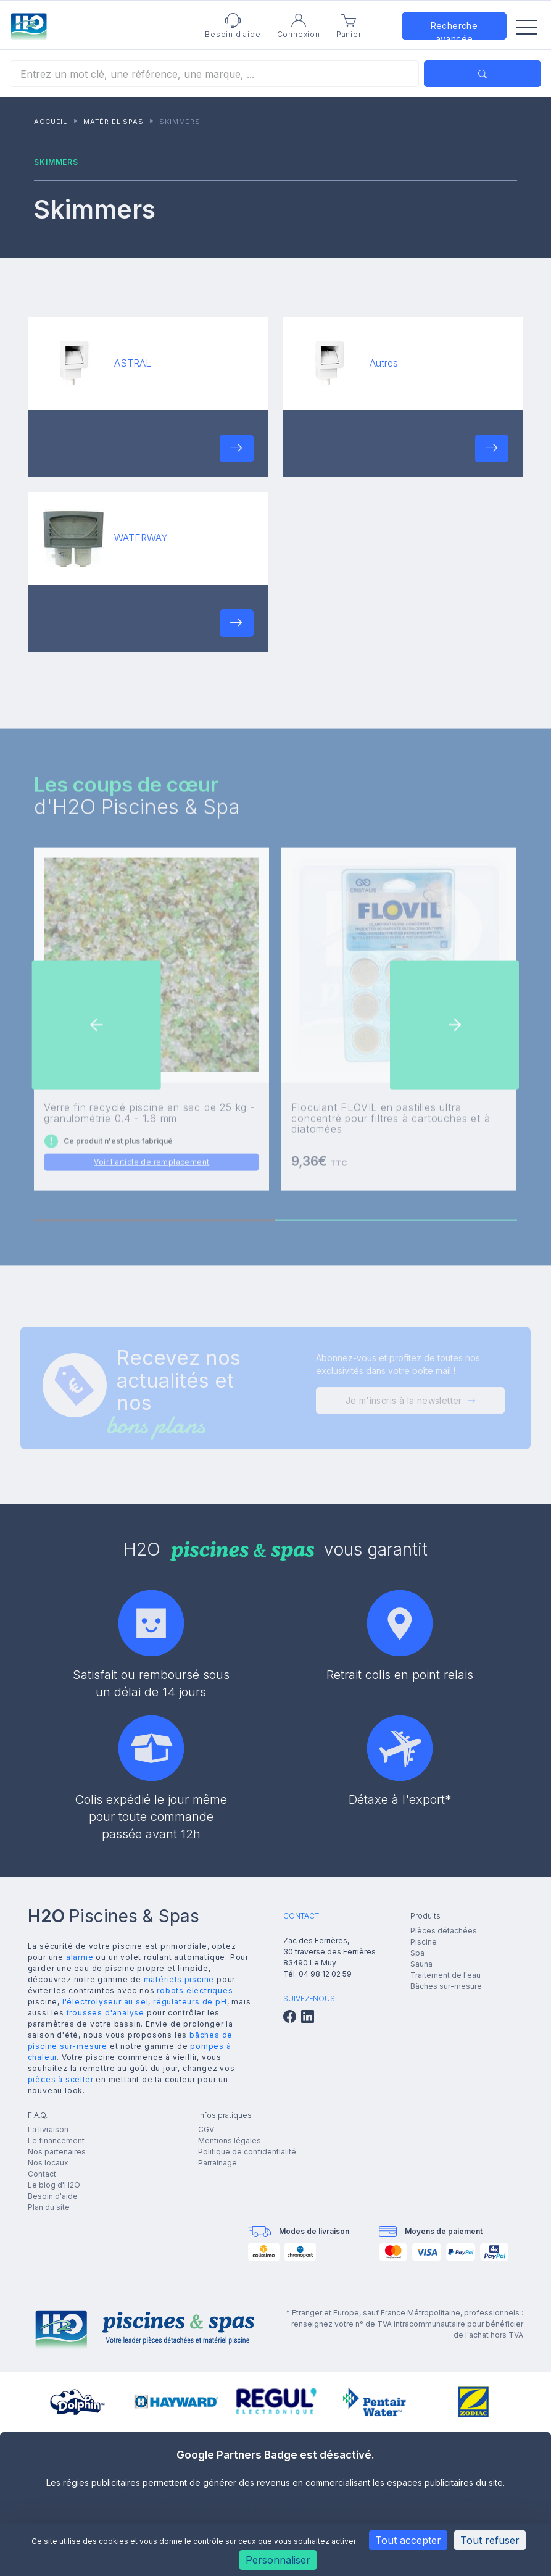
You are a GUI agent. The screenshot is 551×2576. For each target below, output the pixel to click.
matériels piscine (179, 1979)
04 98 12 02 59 (325, 1973)
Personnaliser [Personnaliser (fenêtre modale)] (278, 2560)
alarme (80, 1957)
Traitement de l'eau (445, 1975)
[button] (236, 448)
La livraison (48, 2129)
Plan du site (49, 2207)
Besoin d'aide (53, 2196)
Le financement (56, 2140)
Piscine (423, 1941)
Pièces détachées (443, 1930)
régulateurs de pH (190, 2001)
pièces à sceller (61, 2079)
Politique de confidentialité (247, 2151)
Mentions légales (229, 2140)
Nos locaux (48, 2162)
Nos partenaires (57, 2151)
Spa (417, 1952)
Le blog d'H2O (54, 2185)
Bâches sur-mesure (446, 1986)
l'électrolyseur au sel (105, 2001)
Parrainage (217, 2162)
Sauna (421, 1964)
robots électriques (195, 1990)
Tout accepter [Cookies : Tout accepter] (408, 2540)
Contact (42, 2173)
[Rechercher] (214, 73)
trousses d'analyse (105, 2012)
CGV (206, 2129)
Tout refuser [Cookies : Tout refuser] (490, 2540)
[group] (77, 2401)
